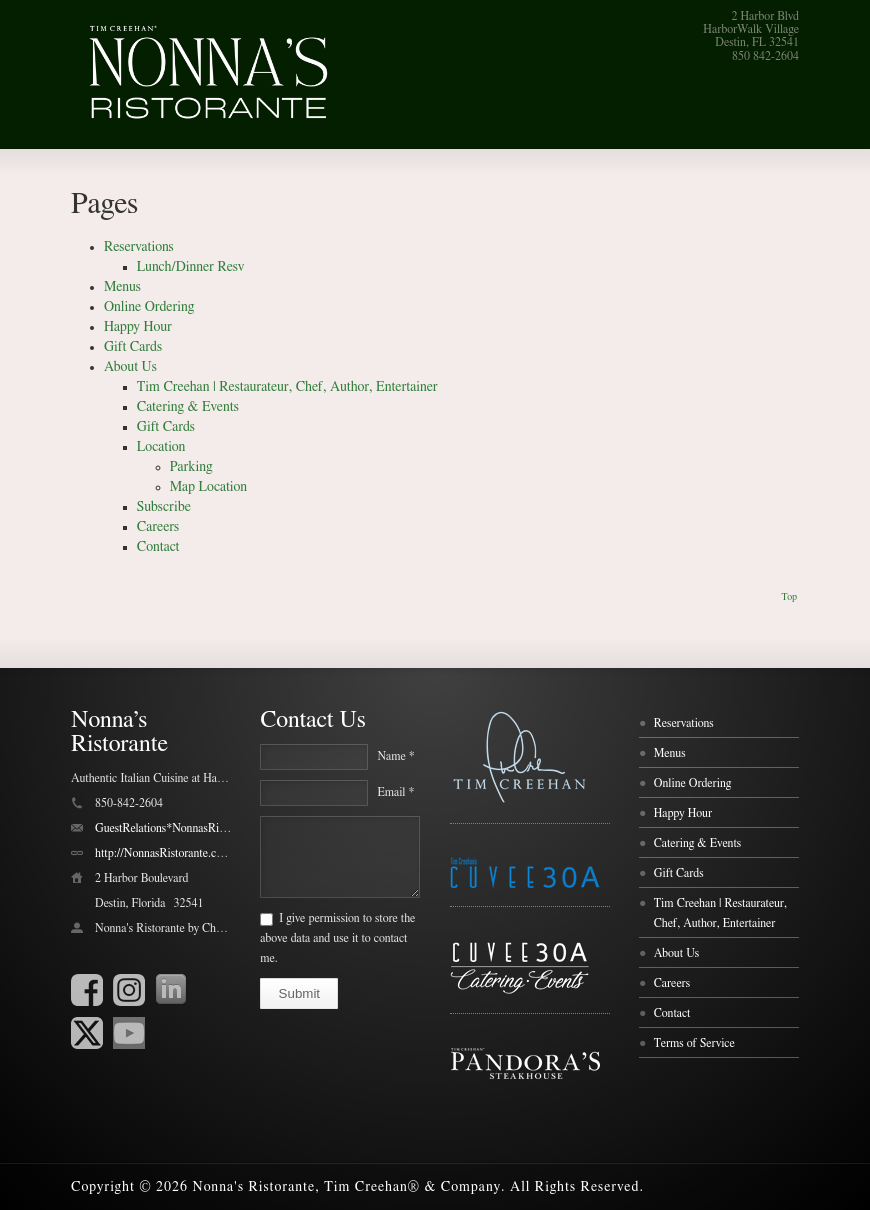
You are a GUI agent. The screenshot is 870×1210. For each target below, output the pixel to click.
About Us (130, 367)
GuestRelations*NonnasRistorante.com (187, 828)
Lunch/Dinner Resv (191, 267)
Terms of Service (694, 1043)
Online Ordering (149, 307)
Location (161, 447)
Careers (158, 527)
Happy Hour (138, 327)
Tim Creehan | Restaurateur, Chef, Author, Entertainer (287, 387)
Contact (158, 547)
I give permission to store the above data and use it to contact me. (337, 938)
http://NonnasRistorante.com (163, 853)
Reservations (139, 247)
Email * (395, 792)
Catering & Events (188, 407)
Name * (395, 756)
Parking (191, 467)
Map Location (208, 487)
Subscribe (164, 507)
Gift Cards (133, 347)
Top (789, 597)
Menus (122, 287)
